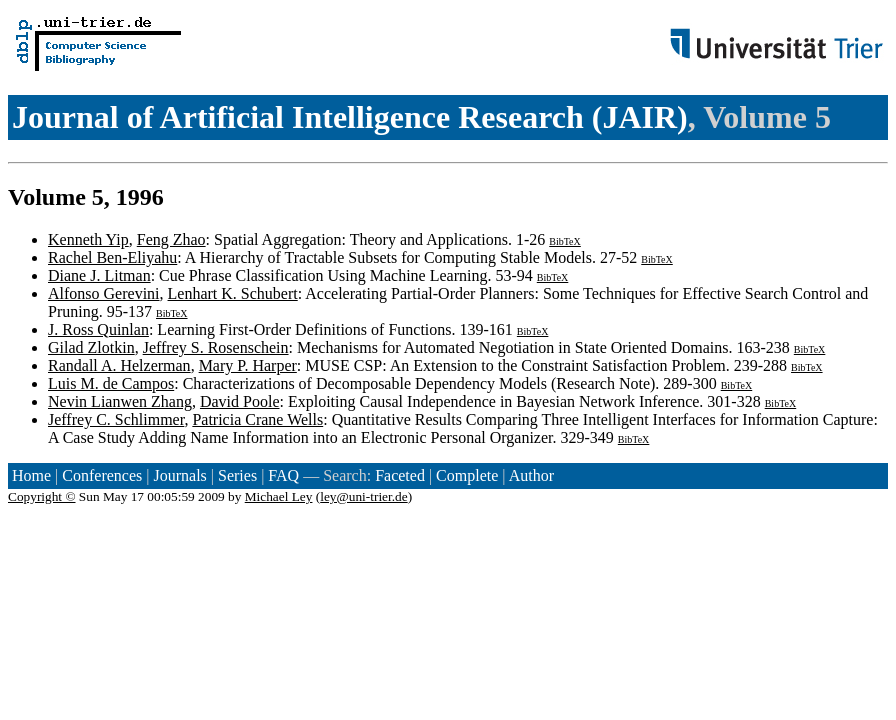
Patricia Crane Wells (257, 419)
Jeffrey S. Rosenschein (216, 347)
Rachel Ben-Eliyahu (112, 257)
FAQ (283, 475)
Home (31, 475)
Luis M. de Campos (111, 383)
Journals (179, 475)
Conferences (102, 475)
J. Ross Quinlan (98, 329)
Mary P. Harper (248, 365)
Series (237, 475)
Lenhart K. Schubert (233, 293)
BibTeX (565, 241)
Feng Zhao (171, 239)
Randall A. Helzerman (119, 365)
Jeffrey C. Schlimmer (116, 419)
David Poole (240, 401)
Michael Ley (279, 496)
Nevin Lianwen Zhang (120, 401)
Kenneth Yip (88, 239)
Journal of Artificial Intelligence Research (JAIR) (350, 117)
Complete (467, 475)
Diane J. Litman (99, 275)
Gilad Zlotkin (91, 347)
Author (531, 475)
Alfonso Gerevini (104, 293)
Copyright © (42, 496)
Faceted (400, 475)
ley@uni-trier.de (363, 496)
